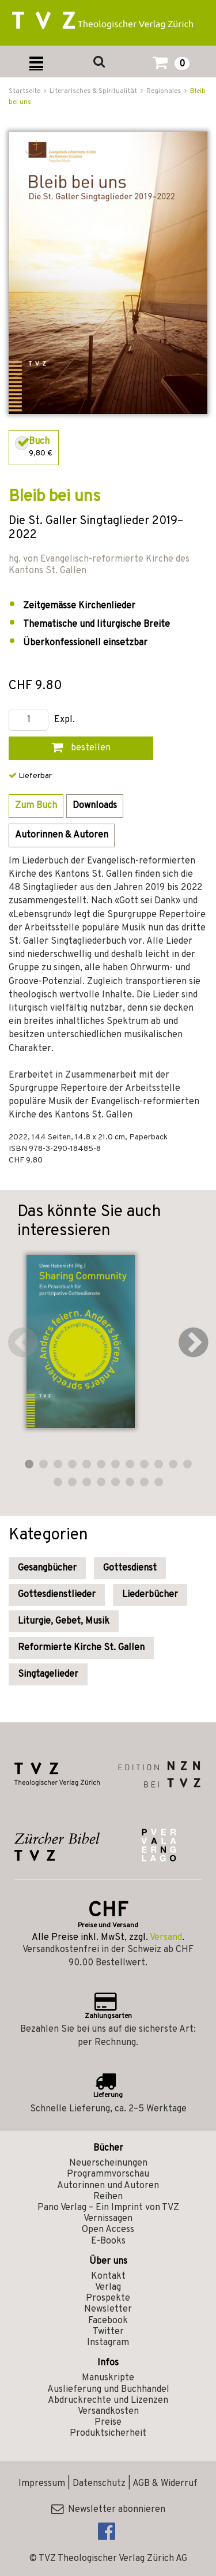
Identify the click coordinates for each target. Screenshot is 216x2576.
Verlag (108, 2287)
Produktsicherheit (108, 2433)
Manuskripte (108, 2378)
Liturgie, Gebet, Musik (63, 1621)
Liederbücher (150, 1595)
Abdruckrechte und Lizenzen (108, 2400)
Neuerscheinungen (108, 2163)
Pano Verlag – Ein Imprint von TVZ (108, 2208)
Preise (108, 2422)
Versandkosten (108, 2411)
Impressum (41, 2483)
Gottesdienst (130, 1568)
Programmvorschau (108, 2174)
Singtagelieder (48, 1674)
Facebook (108, 2321)
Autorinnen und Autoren (108, 2186)
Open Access (108, 2229)
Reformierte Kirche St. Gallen (81, 1648)
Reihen (108, 2197)
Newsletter (108, 2309)
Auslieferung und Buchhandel (108, 2389)
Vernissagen (108, 2218)
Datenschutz (99, 2483)
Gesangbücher (47, 1568)
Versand (166, 1937)
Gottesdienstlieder (57, 1595)
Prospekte (108, 2298)
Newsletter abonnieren (108, 2509)
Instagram (108, 2343)
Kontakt (108, 2276)
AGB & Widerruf (165, 2483)
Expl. (64, 720)
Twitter (108, 2332)
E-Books (108, 2241)
